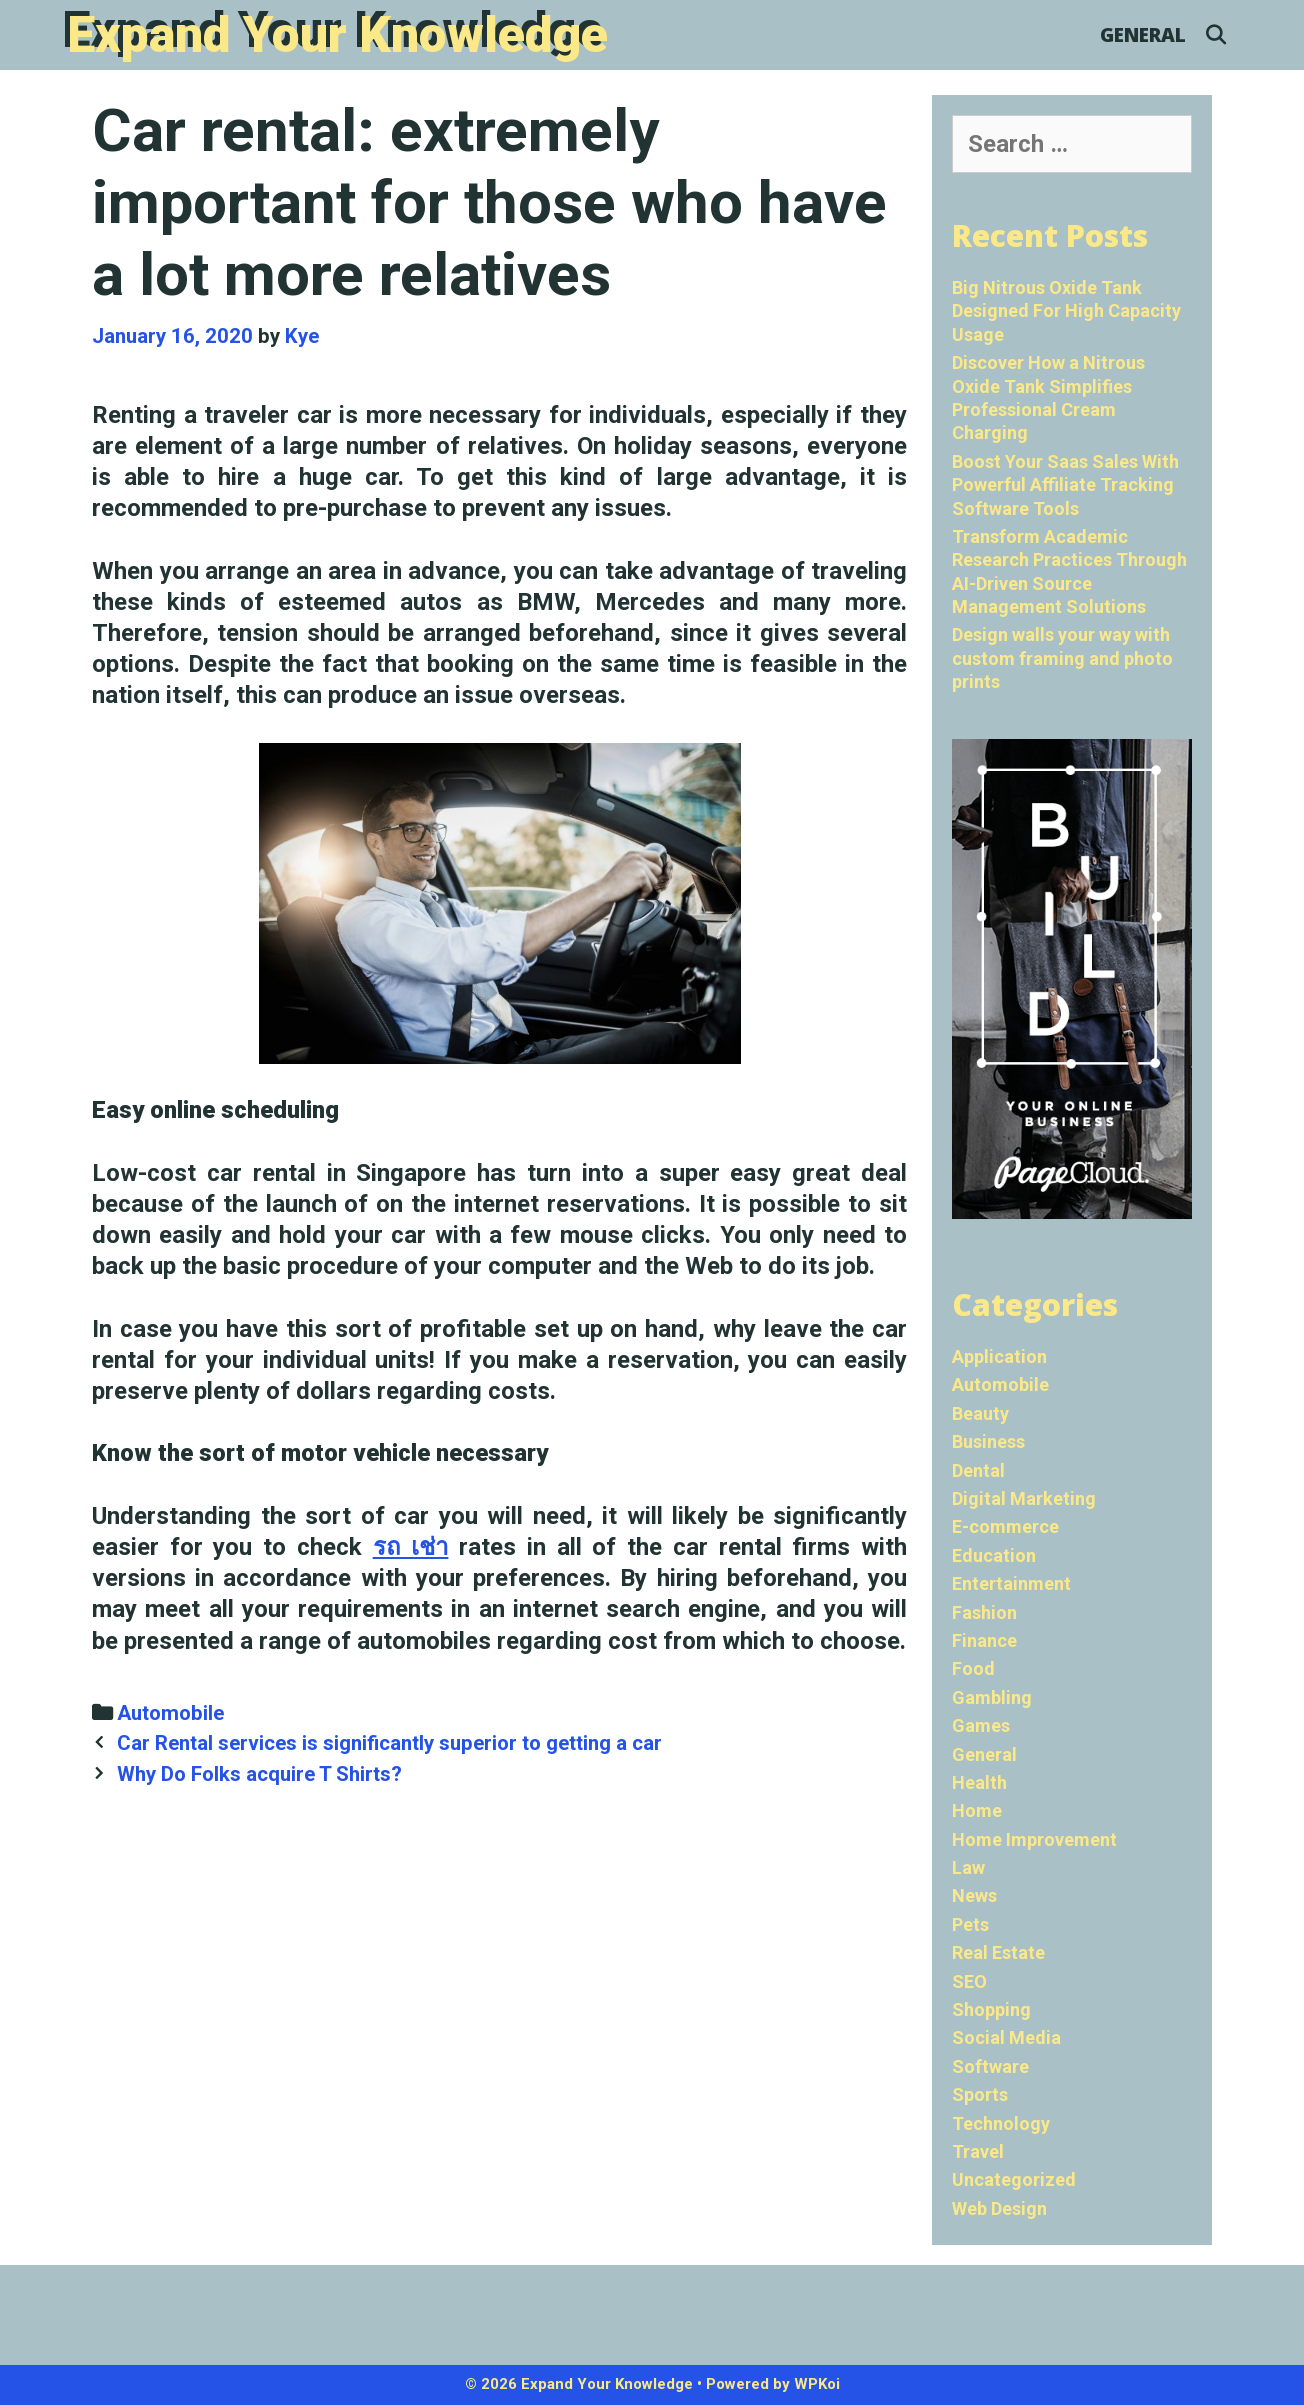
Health (979, 1782)
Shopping (991, 2009)
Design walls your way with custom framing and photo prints (1062, 658)
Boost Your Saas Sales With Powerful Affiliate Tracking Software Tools (1065, 485)
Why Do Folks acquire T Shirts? (259, 1774)
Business (988, 1441)
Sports (980, 2094)
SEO (969, 1981)
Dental (978, 1470)
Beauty (980, 1413)
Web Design (999, 2208)
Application (999, 1356)
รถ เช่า (411, 1547)
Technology (1001, 2123)
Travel (978, 2151)
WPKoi (817, 2384)
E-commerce (1005, 1526)
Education (994, 1555)
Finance (984, 1640)
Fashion (984, 1612)
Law (968, 1867)
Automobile (170, 1713)
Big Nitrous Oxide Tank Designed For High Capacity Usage (1066, 311)
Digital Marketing (1024, 1498)
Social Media (1006, 2037)
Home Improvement (1034, 1839)
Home (977, 1810)
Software (990, 2066)
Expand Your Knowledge (337, 35)
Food (973, 1668)
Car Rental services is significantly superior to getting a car (389, 1743)
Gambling (992, 1697)
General (1143, 35)
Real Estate (998, 1952)
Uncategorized (1014, 2179)
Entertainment (1011, 1583)
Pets (970, 1924)
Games (981, 1725)
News (974, 1895)
